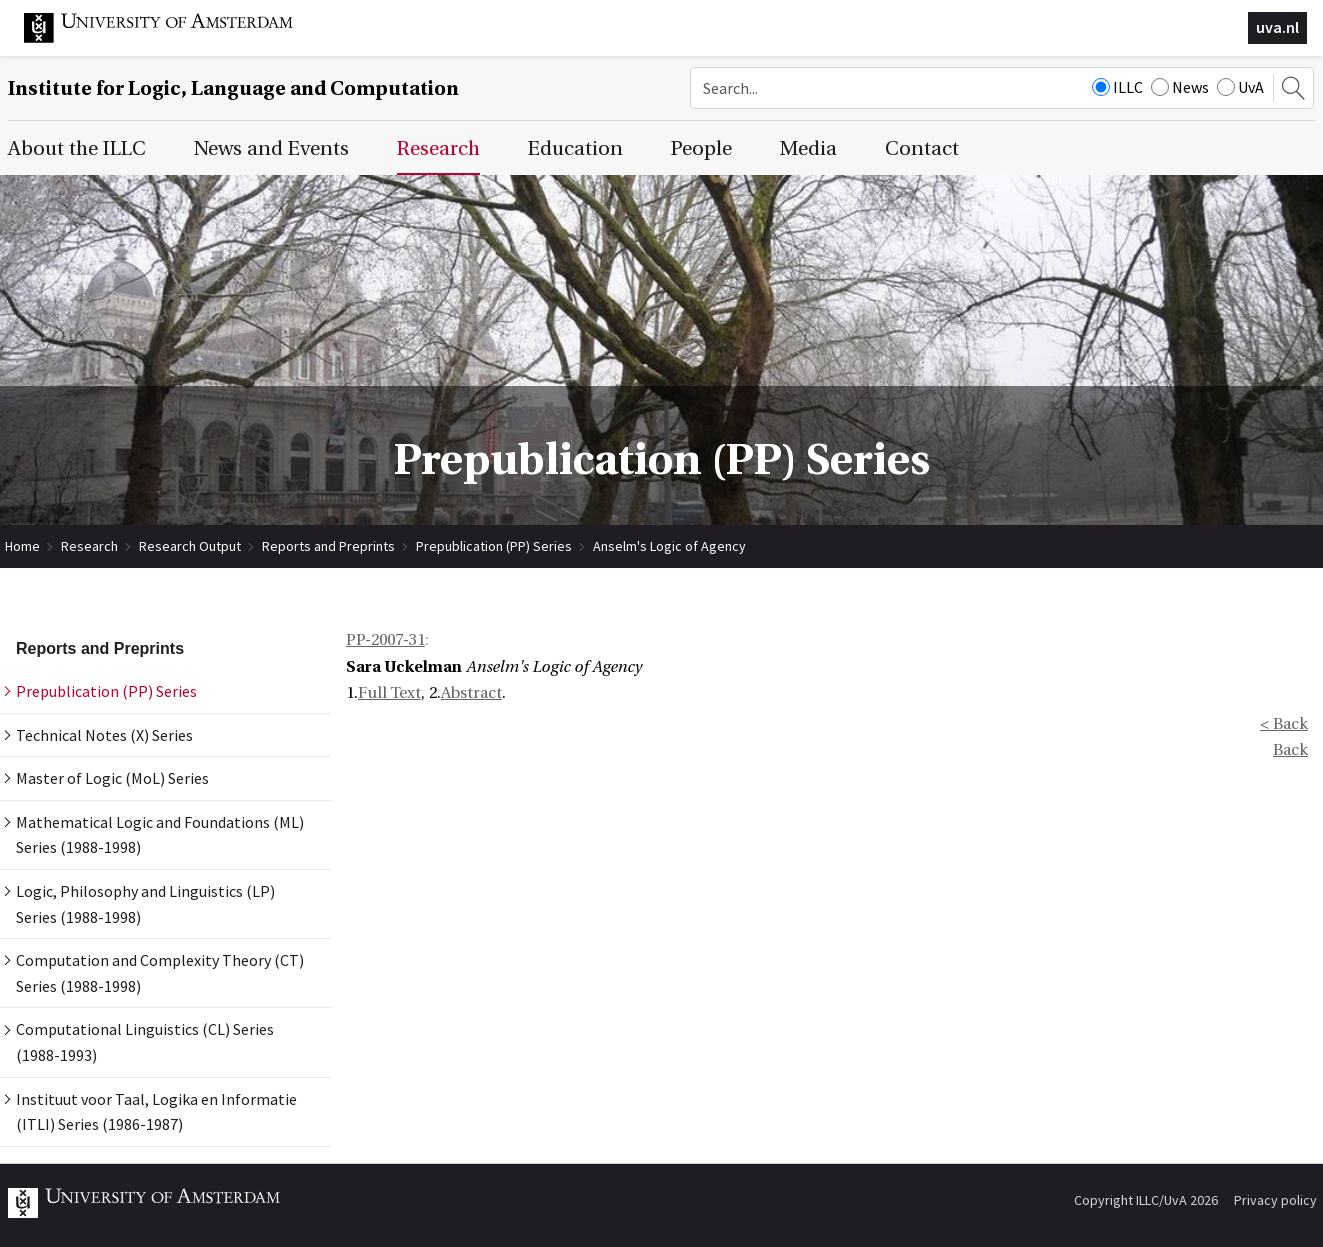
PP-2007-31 (385, 640)
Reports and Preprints (328, 546)
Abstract (471, 693)
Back (1290, 750)
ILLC (1117, 87)
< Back (1284, 724)
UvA (1240, 87)
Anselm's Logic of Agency (669, 546)
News (1180, 87)
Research (89, 546)
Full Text (389, 693)
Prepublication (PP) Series (494, 546)
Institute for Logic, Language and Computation (233, 88)
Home (22, 546)
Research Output (190, 546)
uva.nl (1277, 27)
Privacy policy (1275, 1200)
